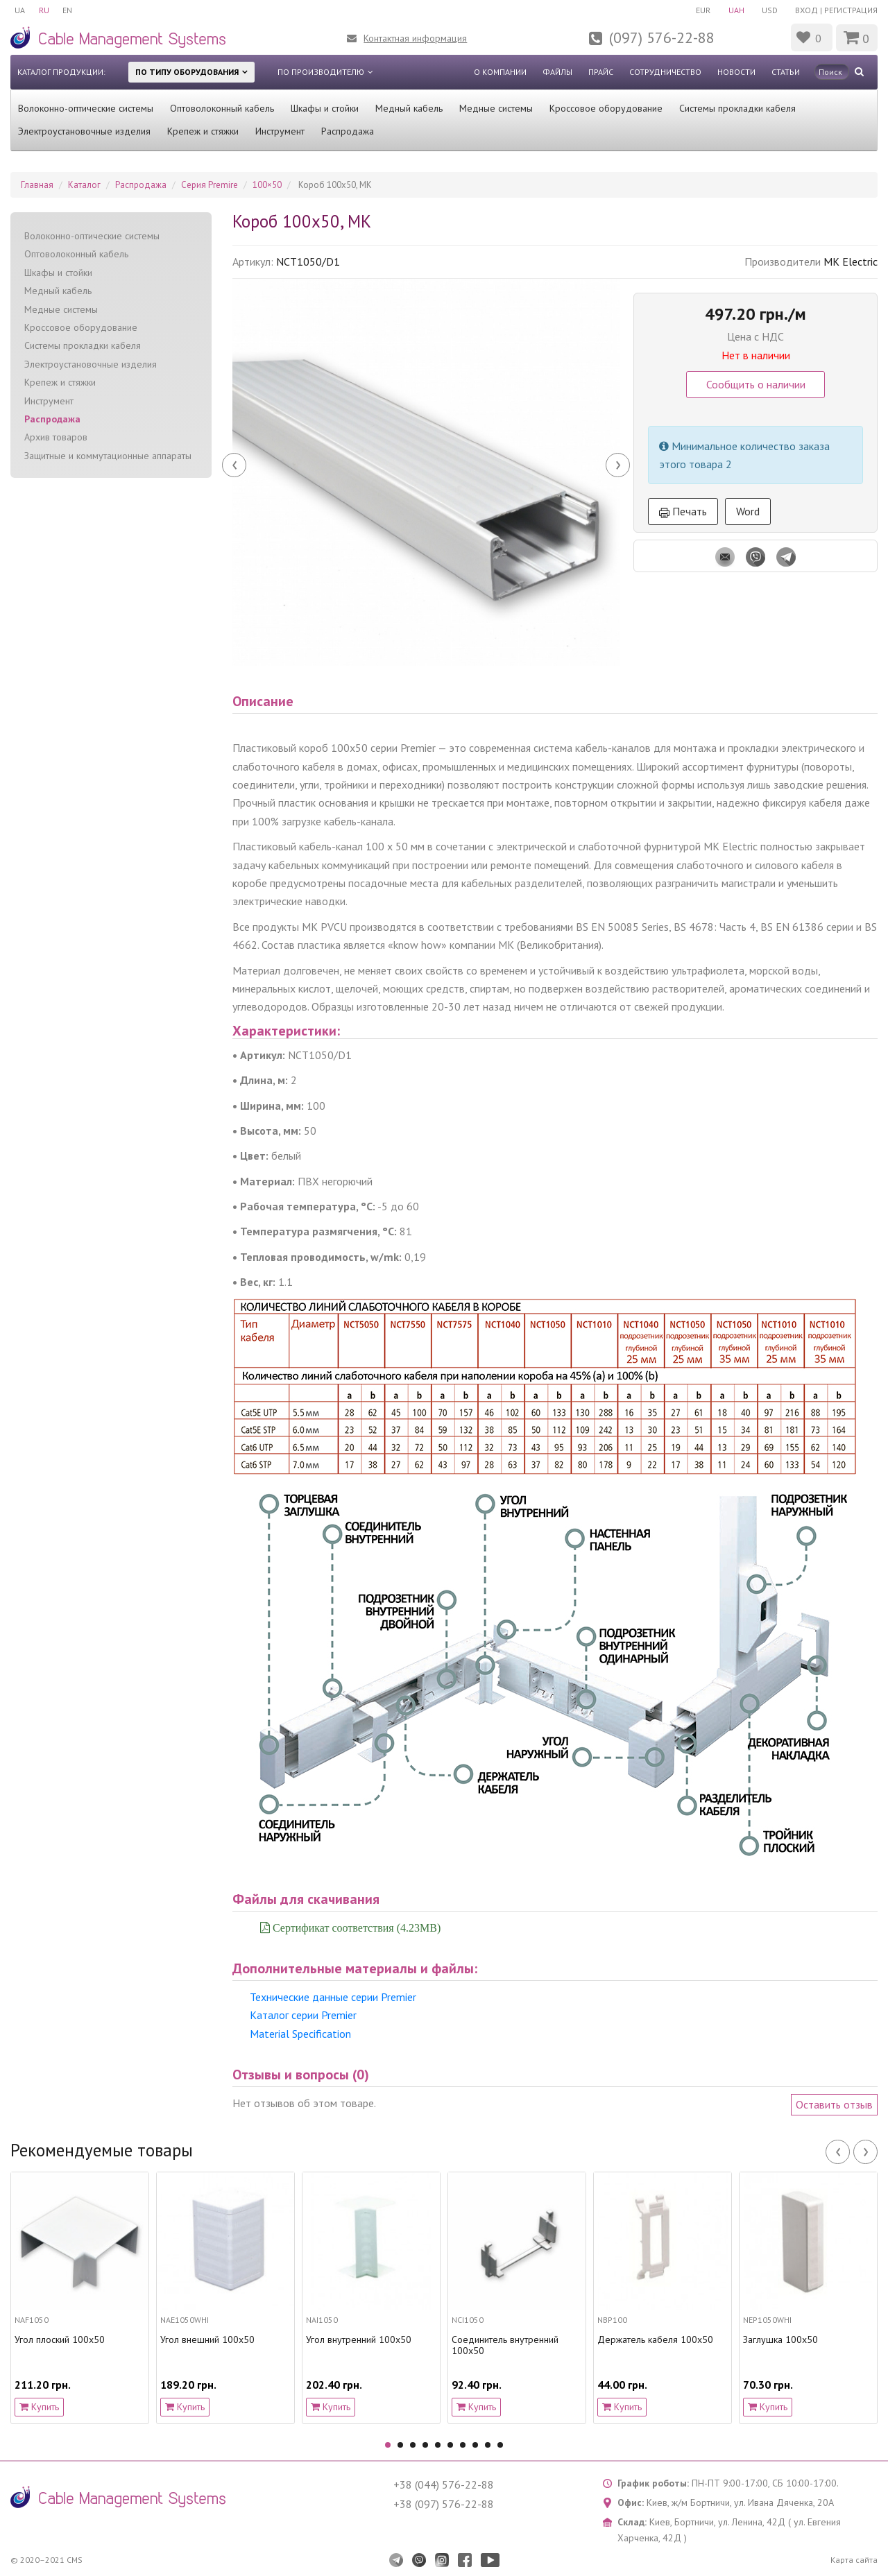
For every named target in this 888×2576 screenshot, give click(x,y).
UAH (736, 10)
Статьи (785, 72)
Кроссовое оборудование (606, 108)
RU (44, 10)
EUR (702, 10)
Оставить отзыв (834, 2104)
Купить (39, 2407)
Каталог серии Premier (303, 2015)
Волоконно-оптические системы (85, 108)
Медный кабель (409, 108)
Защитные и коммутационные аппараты (107, 455)
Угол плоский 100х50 (60, 2340)
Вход (806, 10)
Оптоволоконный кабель (222, 108)
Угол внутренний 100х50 (358, 2340)
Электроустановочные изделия (84, 131)
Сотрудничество (665, 72)
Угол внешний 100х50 (207, 2340)
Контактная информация (415, 38)
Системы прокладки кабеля (737, 108)
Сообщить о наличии (755, 384)
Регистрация (851, 10)
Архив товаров (55, 437)
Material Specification (300, 2034)
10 (500, 2445)
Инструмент (280, 131)
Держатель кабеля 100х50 (655, 2340)
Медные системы (496, 108)
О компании (500, 72)
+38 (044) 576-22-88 (443, 2484)
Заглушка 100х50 (780, 2340)
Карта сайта (854, 2559)
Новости (736, 72)
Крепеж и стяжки (203, 131)
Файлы (557, 72)
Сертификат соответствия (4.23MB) (355, 1927)
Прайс (600, 72)
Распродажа (347, 131)
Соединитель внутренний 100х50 (505, 2346)
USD (770, 10)
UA (20, 10)
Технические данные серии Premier (333, 1997)
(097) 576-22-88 (662, 37)
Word (748, 511)
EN (68, 10)
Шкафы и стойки (325, 108)
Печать (683, 511)
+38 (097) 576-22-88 (443, 2504)
